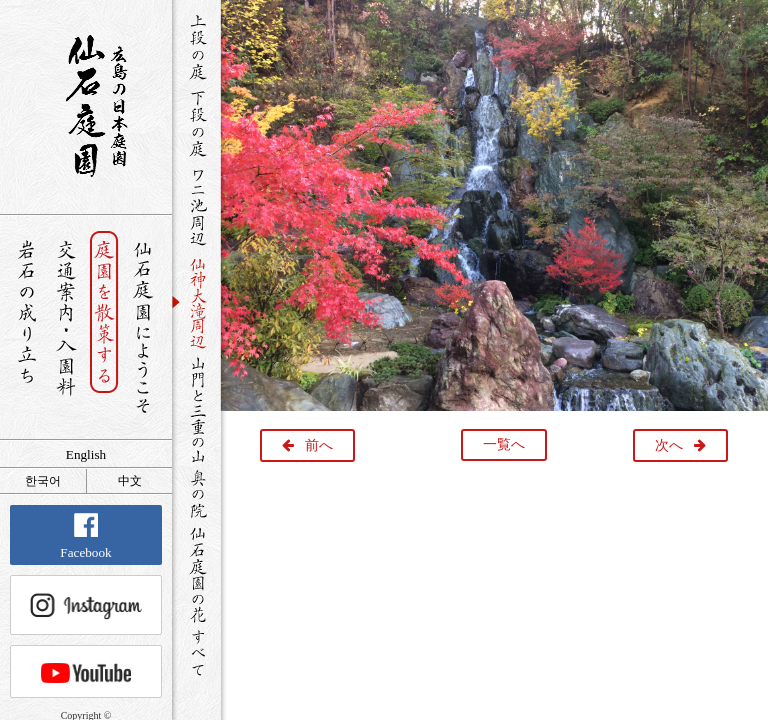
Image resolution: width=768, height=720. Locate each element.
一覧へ (504, 444)
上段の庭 (196, 47)
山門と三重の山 (196, 409)
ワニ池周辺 (196, 206)
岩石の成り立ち (26, 327)
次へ (669, 445)
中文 (130, 481)
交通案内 (65, 327)
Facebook (85, 536)
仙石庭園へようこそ (143, 327)
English (86, 454)
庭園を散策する (104, 327)
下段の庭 (196, 123)
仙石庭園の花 (196, 573)
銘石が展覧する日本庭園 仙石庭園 (86, 106)
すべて (196, 652)
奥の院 (196, 493)
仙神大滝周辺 (196, 302)
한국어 (43, 481)
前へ (319, 445)
